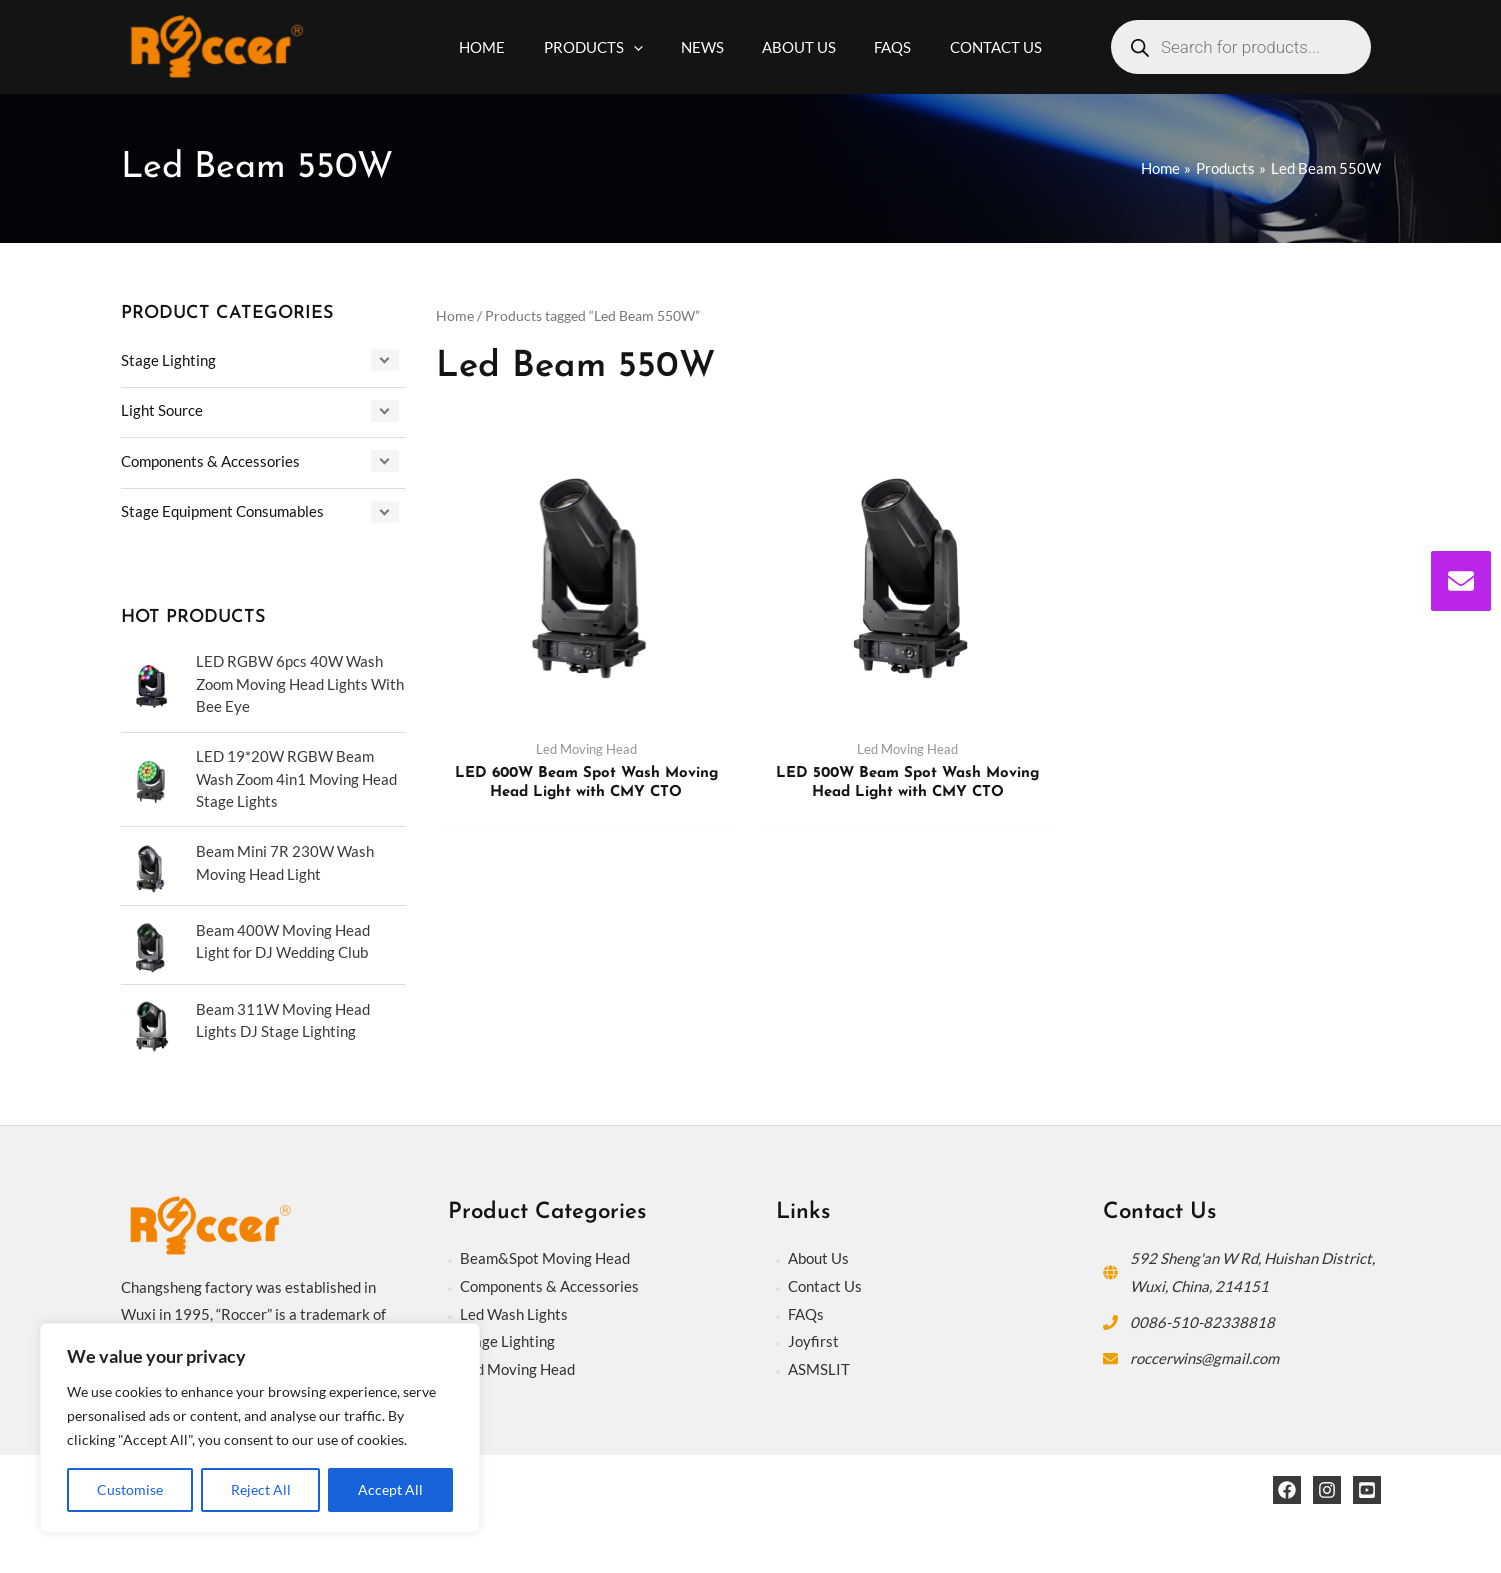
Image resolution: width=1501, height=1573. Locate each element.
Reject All (261, 1489)
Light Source (162, 410)
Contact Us (825, 1283)
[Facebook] (1287, 1488)
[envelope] (1461, 581)
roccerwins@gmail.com (1205, 1355)
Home (455, 315)
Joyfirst (813, 1339)
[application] (645, 47)
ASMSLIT (819, 1367)
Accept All (390, 1489)
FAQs (806, 1311)
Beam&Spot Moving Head (545, 1256)
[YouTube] (1367, 1488)
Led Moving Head (517, 1367)
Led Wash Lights (514, 1311)
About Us (818, 1256)
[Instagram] (1327, 1488)
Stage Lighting (168, 360)
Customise (130, 1489)
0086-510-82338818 (1202, 1319)
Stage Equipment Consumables (222, 509)
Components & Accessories (210, 459)
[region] (260, 1428)
